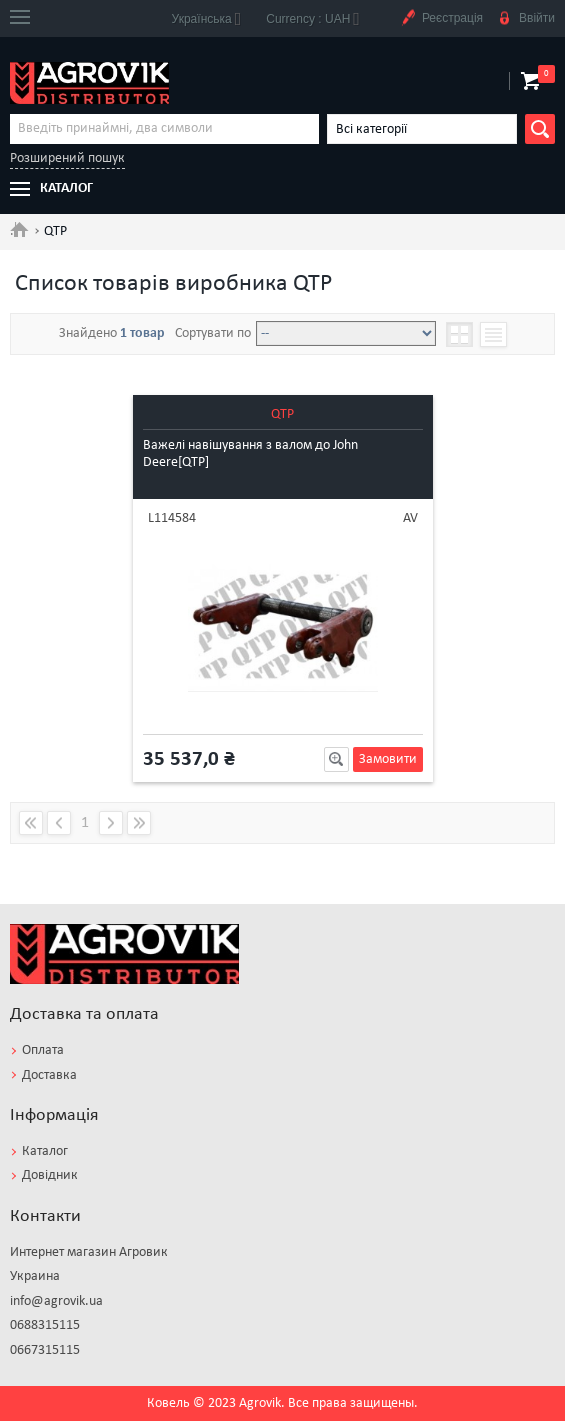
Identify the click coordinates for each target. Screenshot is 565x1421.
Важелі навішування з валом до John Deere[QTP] (250, 454)
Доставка (49, 1075)
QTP (282, 414)
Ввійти (526, 18)
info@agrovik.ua (56, 1301)
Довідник (50, 1175)
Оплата (43, 1050)
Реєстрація (441, 18)
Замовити (388, 759)
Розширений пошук (67, 158)
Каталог (45, 1151)
